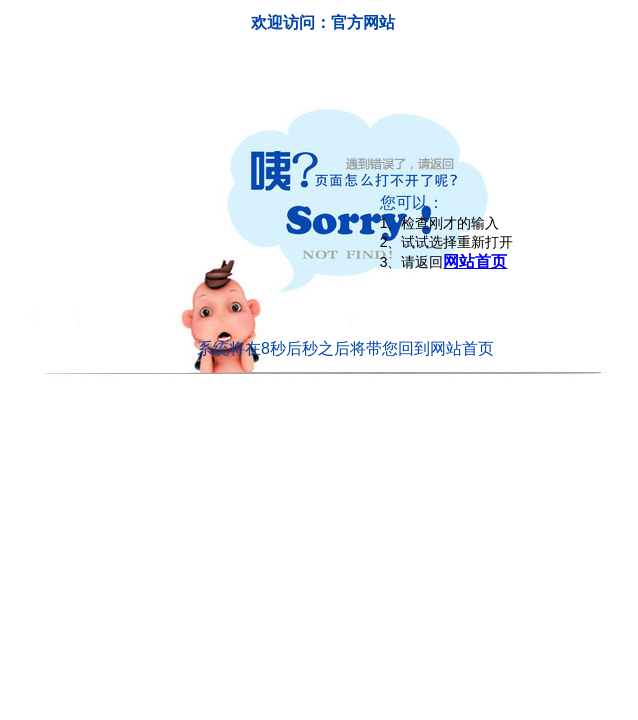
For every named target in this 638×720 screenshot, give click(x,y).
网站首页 (475, 261)
